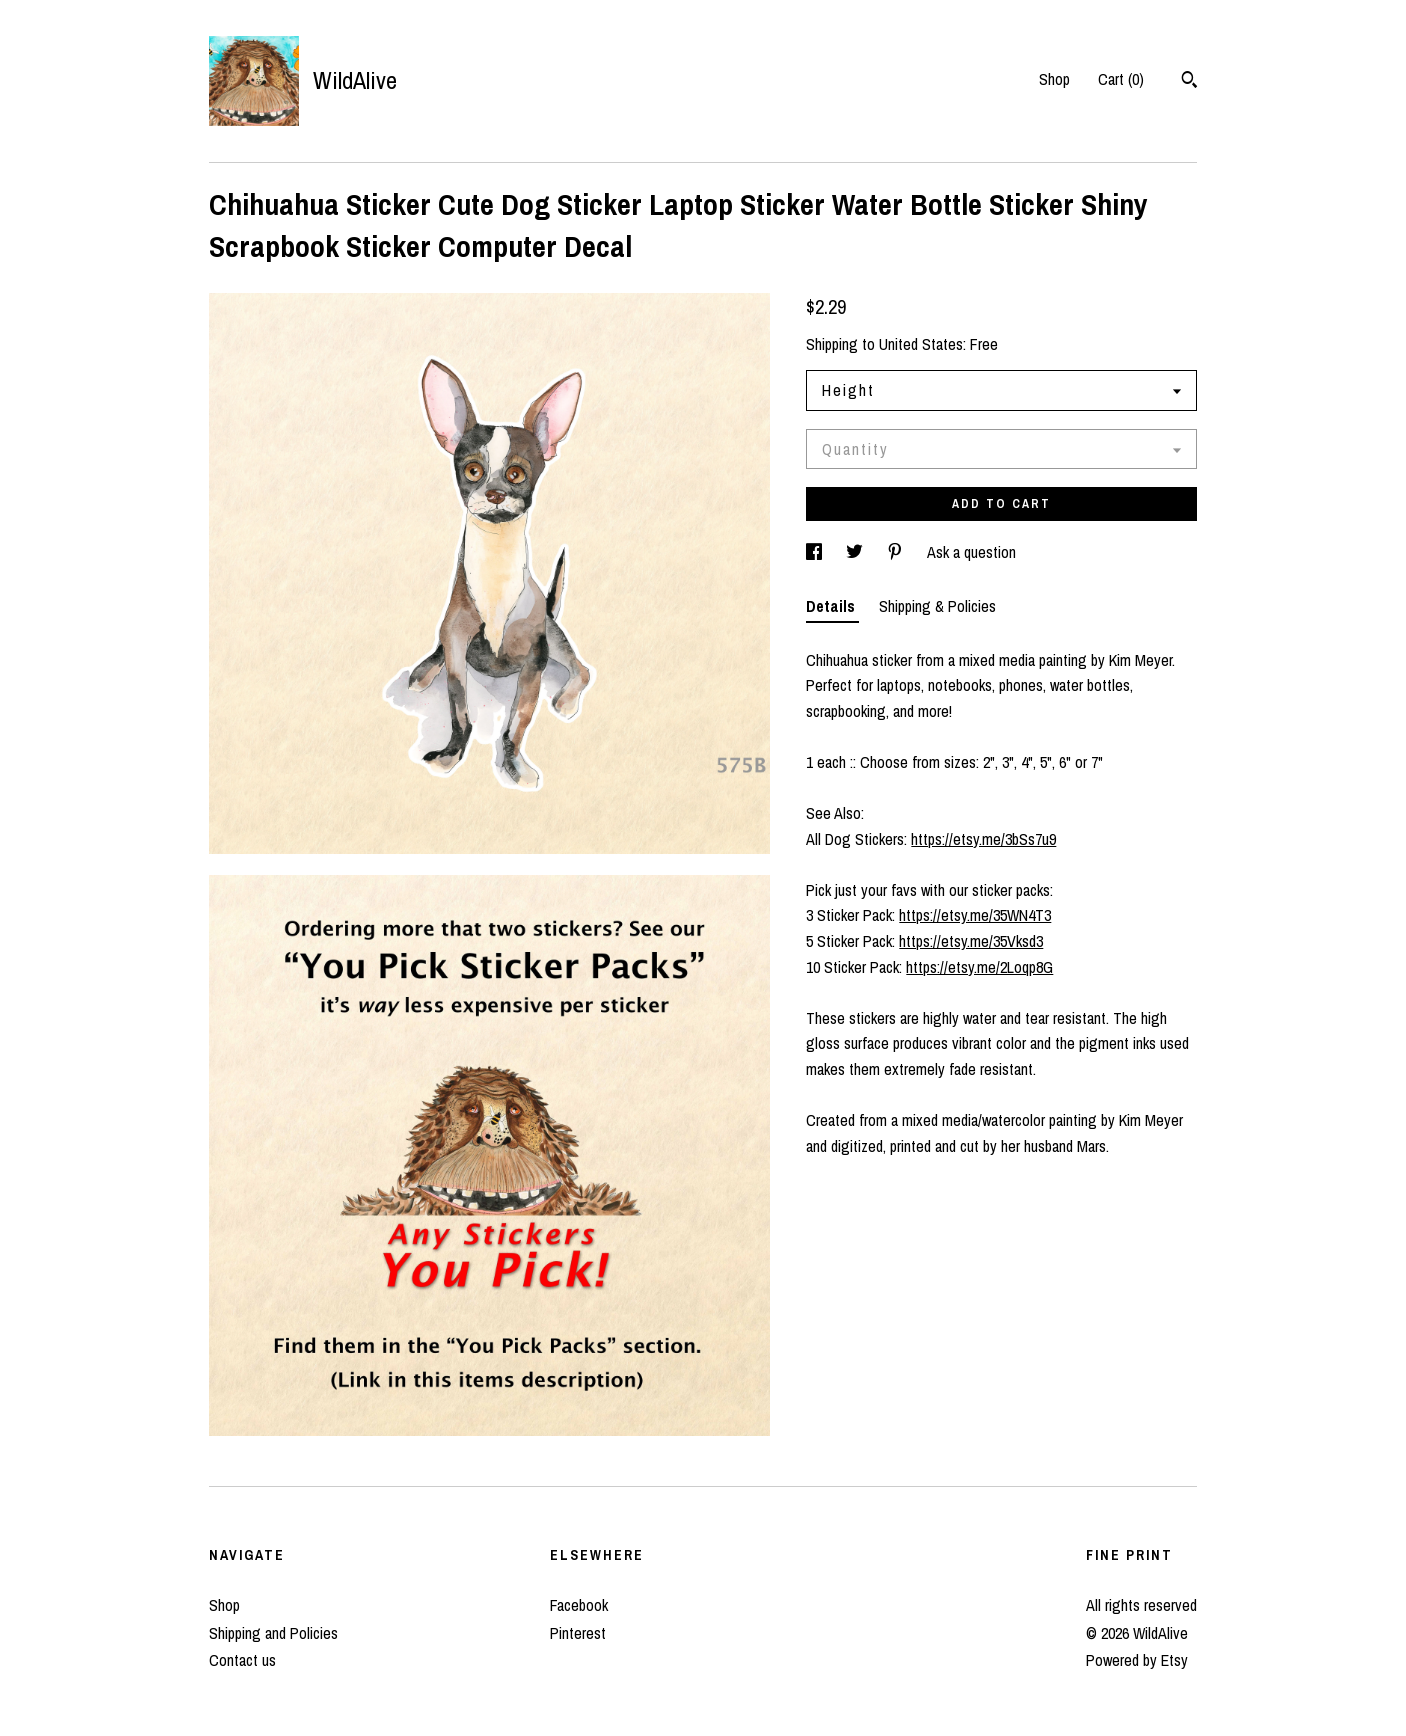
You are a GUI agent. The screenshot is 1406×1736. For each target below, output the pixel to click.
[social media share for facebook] (816, 552)
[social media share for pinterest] (897, 552)
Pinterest (578, 1633)
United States (921, 344)
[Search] (1189, 82)
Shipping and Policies (273, 1633)
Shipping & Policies (937, 606)
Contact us (242, 1660)
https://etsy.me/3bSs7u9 (983, 839)
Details (832, 606)
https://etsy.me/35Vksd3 (971, 941)
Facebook (579, 1605)
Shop (1054, 79)
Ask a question (971, 552)
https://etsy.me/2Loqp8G (979, 967)
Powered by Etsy (1137, 1660)
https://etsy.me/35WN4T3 (975, 915)
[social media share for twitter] (856, 552)
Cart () (1121, 79)
